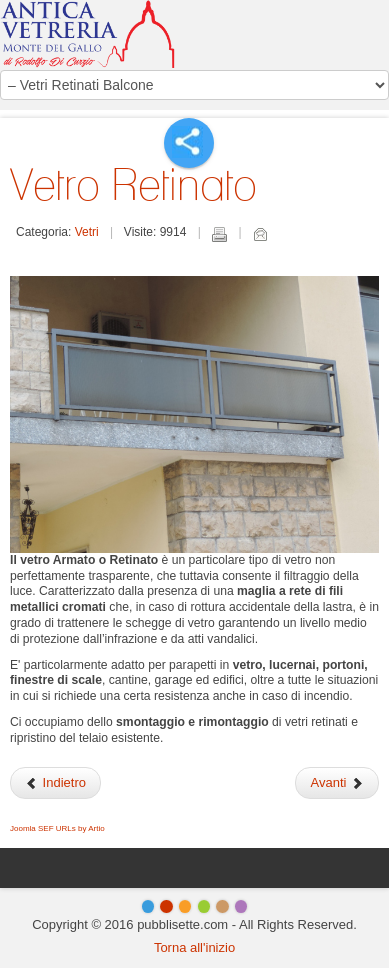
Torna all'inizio (194, 947)
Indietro (55, 782)
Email (260, 234)
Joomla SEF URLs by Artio (57, 828)
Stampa (219, 234)
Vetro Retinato (133, 184)
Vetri (87, 232)
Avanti (337, 782)
